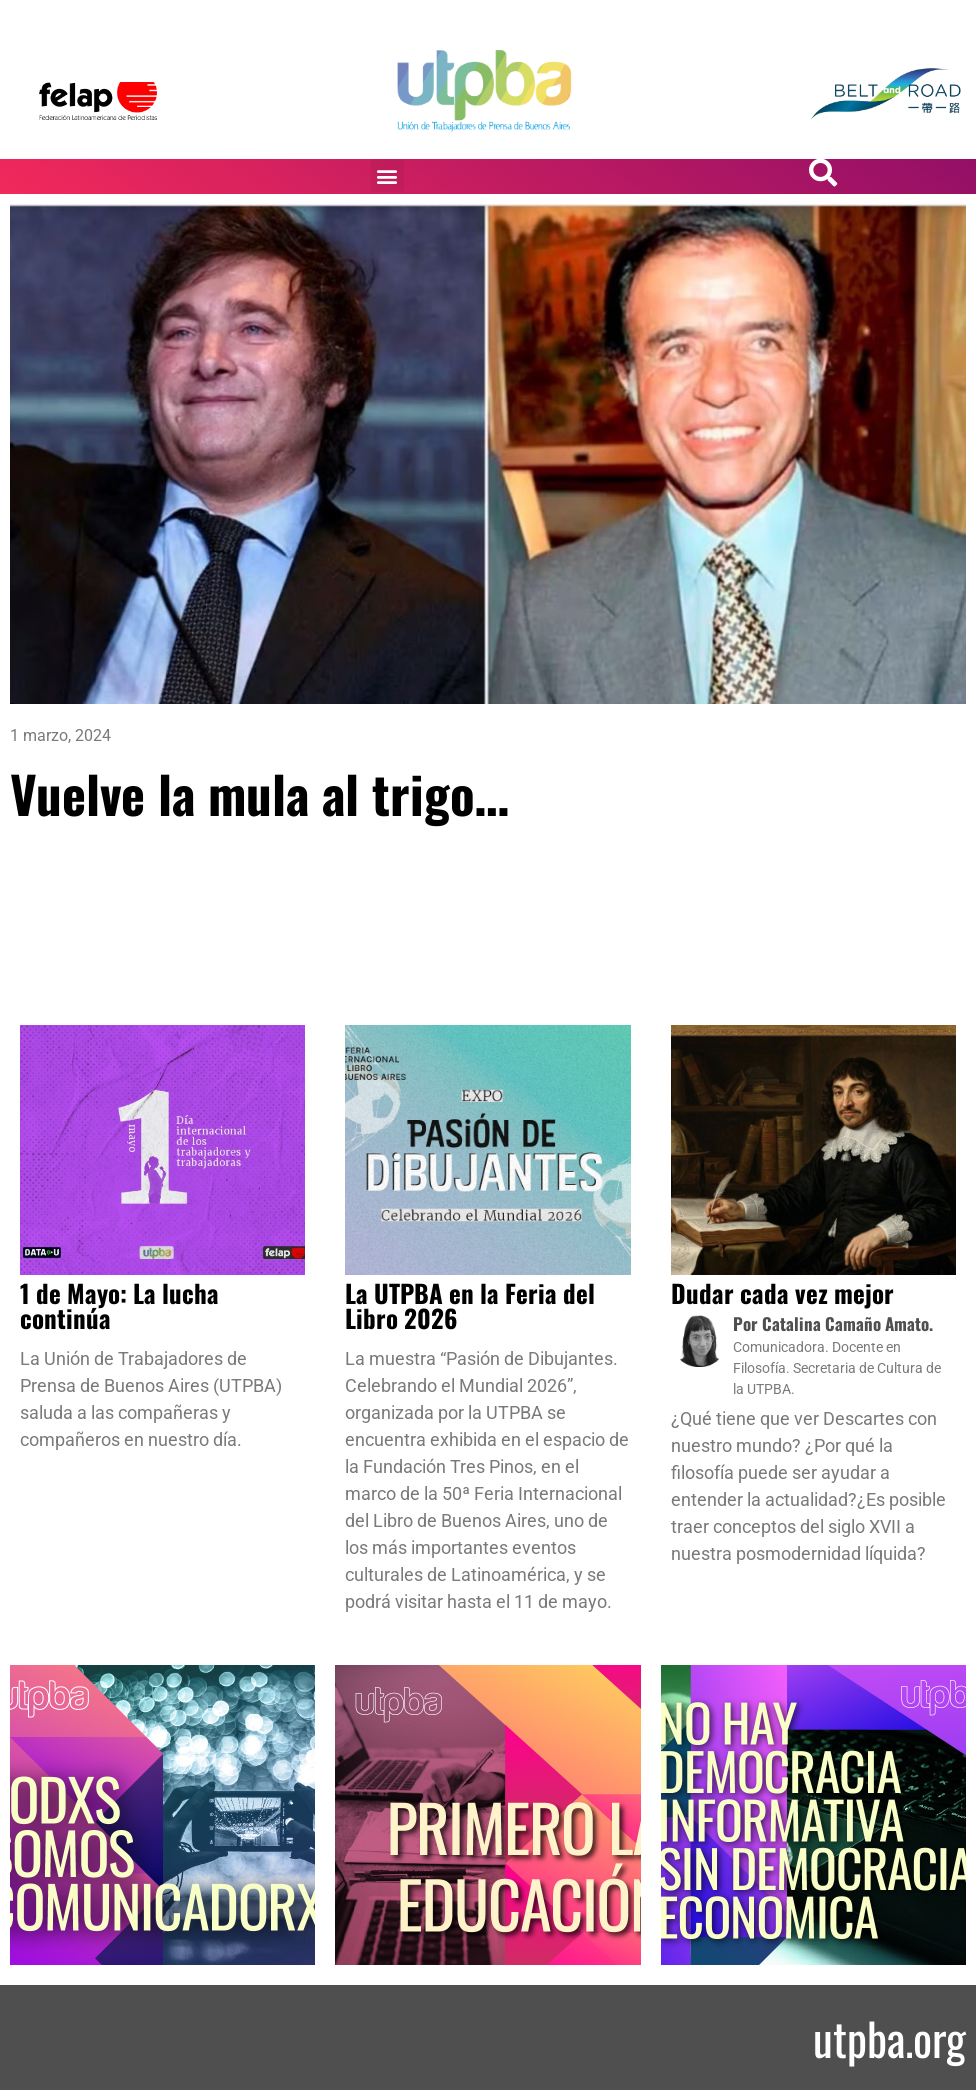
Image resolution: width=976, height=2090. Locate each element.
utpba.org (889, 2037)
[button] (387, 175)
